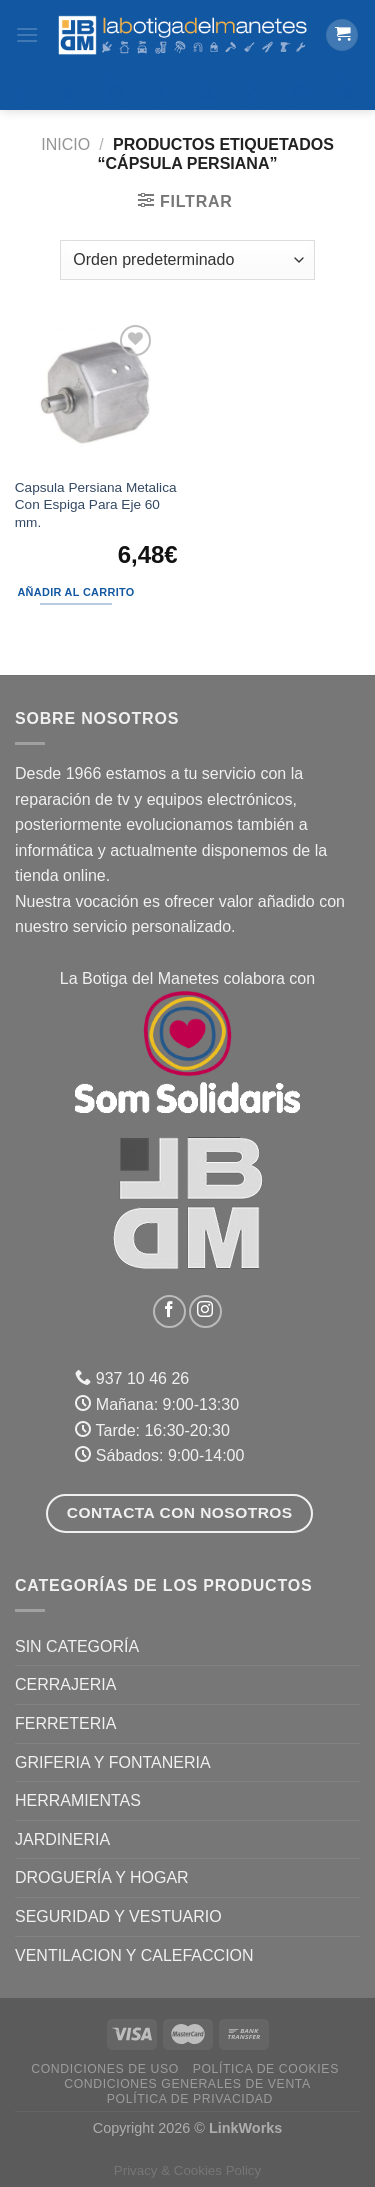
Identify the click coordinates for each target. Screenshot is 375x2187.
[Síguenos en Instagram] (205, 1311)
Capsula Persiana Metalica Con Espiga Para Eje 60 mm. (96, 505)
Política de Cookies (266, 2069)
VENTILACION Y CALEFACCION (134, 1955)
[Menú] (27, 34)
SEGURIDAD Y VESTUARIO (118, 1916)
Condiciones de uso (105, 2069)
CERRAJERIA (65, 1684)
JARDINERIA (62, 1839)
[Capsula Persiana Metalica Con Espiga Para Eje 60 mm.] (96, 393)
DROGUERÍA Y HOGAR (102, 1877)
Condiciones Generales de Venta (187, 2084)
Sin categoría (77, 1646)
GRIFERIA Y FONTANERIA (113, 1762)
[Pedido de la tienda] (187, 260)
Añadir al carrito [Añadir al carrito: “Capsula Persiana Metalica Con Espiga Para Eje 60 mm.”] (75, 592)
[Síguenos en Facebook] (169, 1311)
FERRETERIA (65, 1723)
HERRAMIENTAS (78, 1800)
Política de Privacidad (190, 2099)
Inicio (65, 144)
